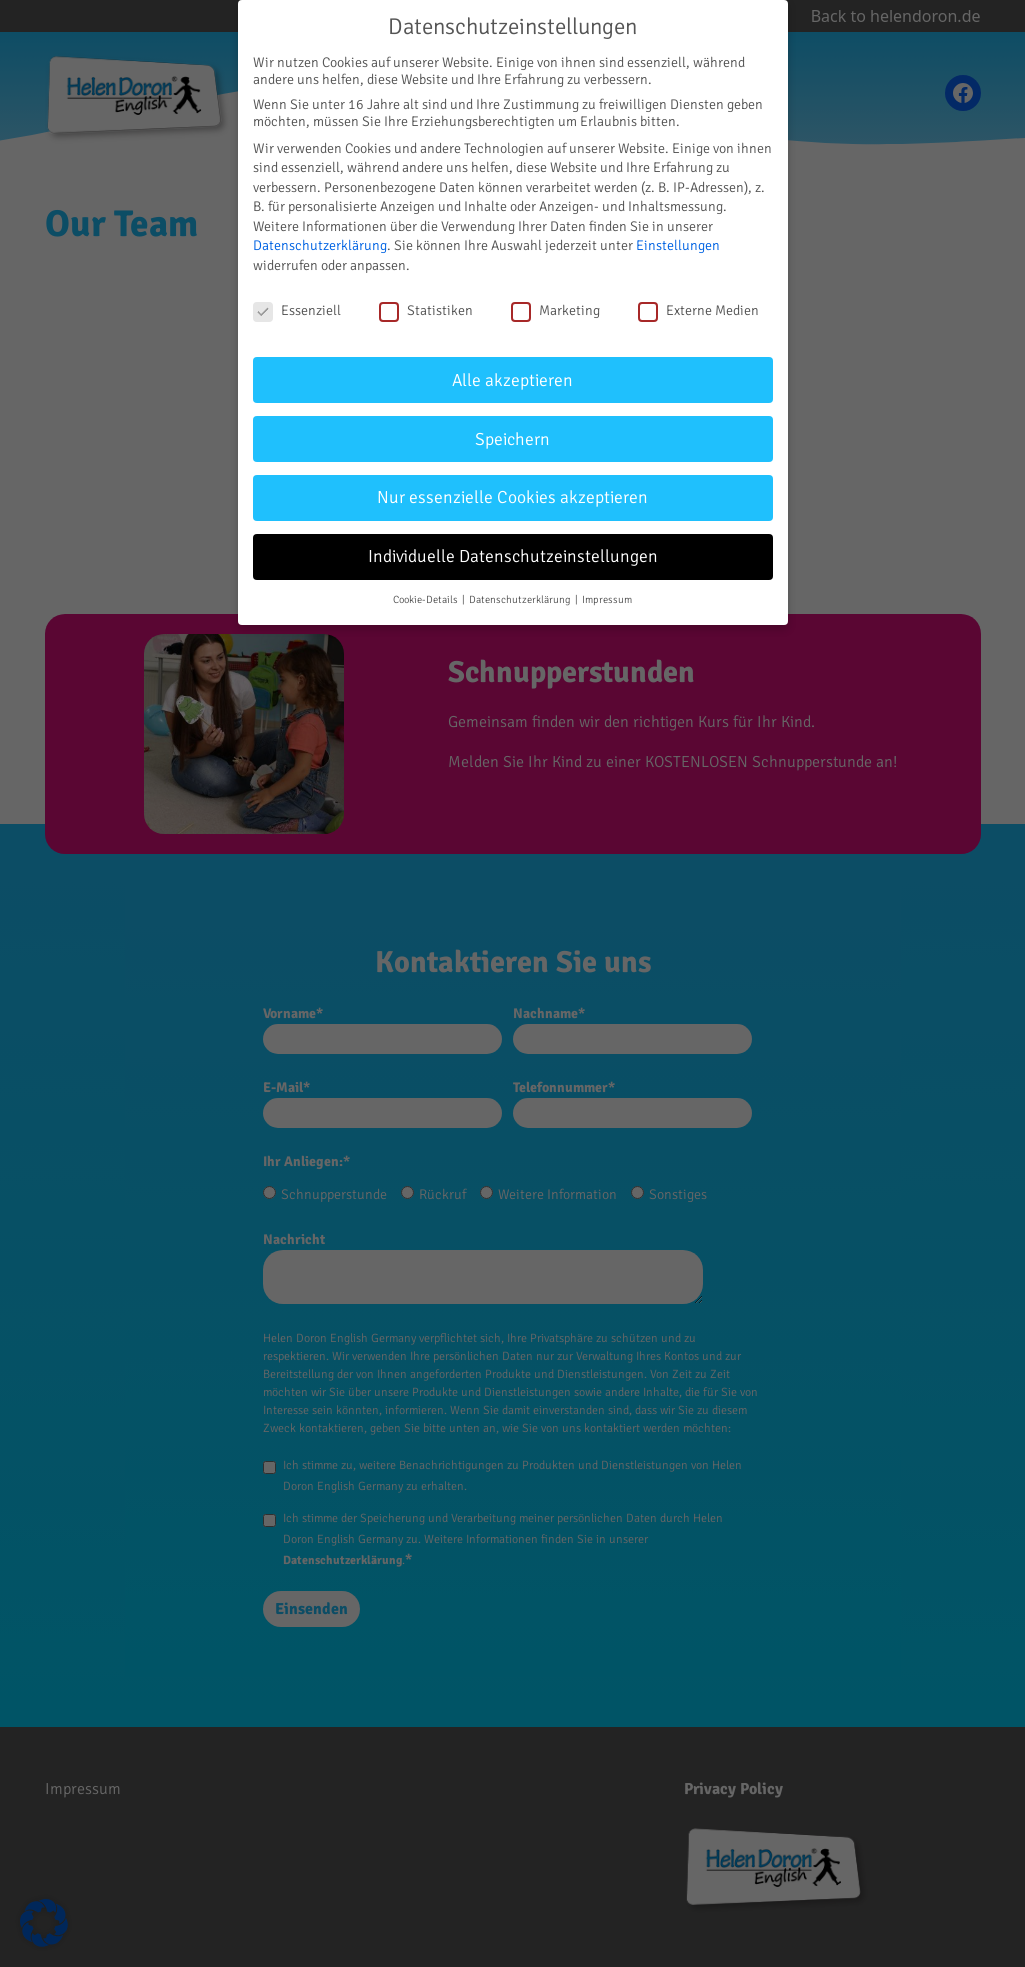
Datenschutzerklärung (320, 245)
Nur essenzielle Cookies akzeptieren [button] (512, 497)
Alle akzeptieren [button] (512, 380)
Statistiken (426, 310)
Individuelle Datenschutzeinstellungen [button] (513, 556)
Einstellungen (678, 245)
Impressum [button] (607, 599)
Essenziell (297, 310)
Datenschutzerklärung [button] (521, 599)
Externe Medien (698, 310)
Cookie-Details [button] (426, 599)
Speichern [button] (512, 439)
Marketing (555, 310)
